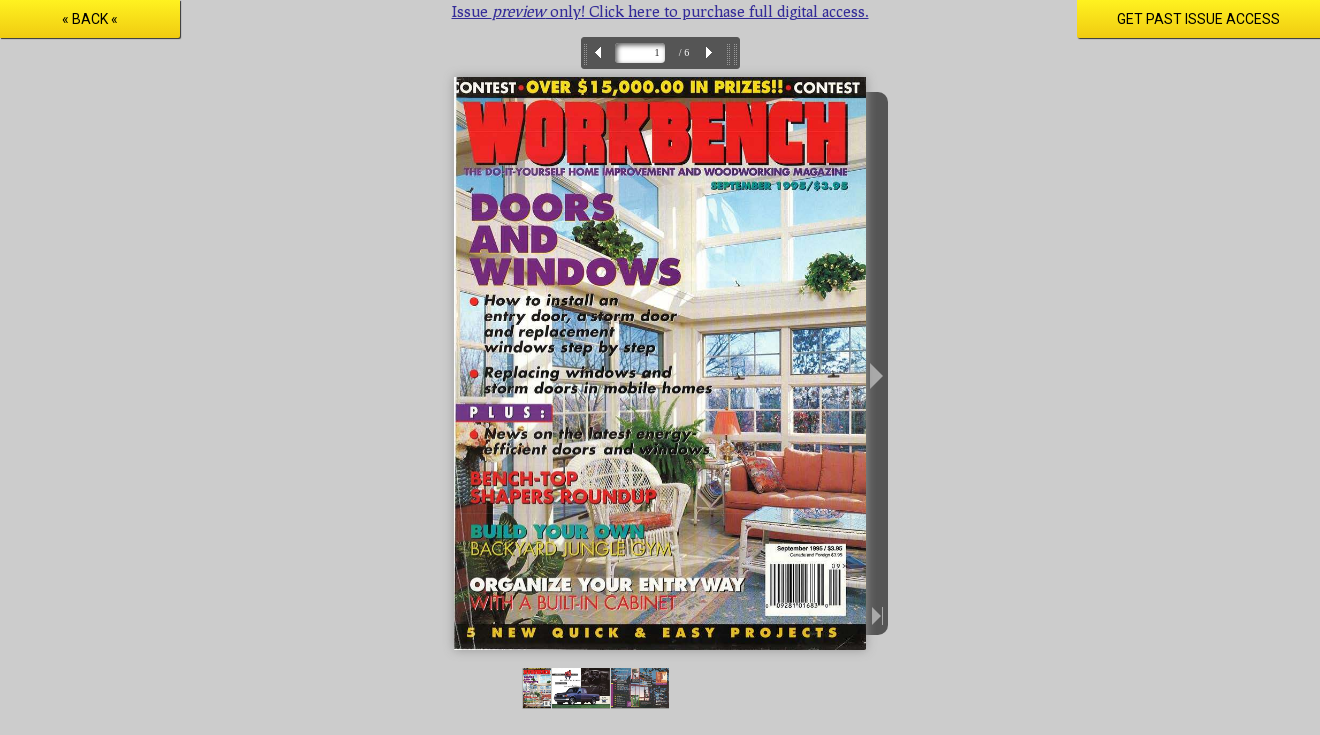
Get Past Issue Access (1198, 19)
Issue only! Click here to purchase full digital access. (660, 10)
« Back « (90, 19)
